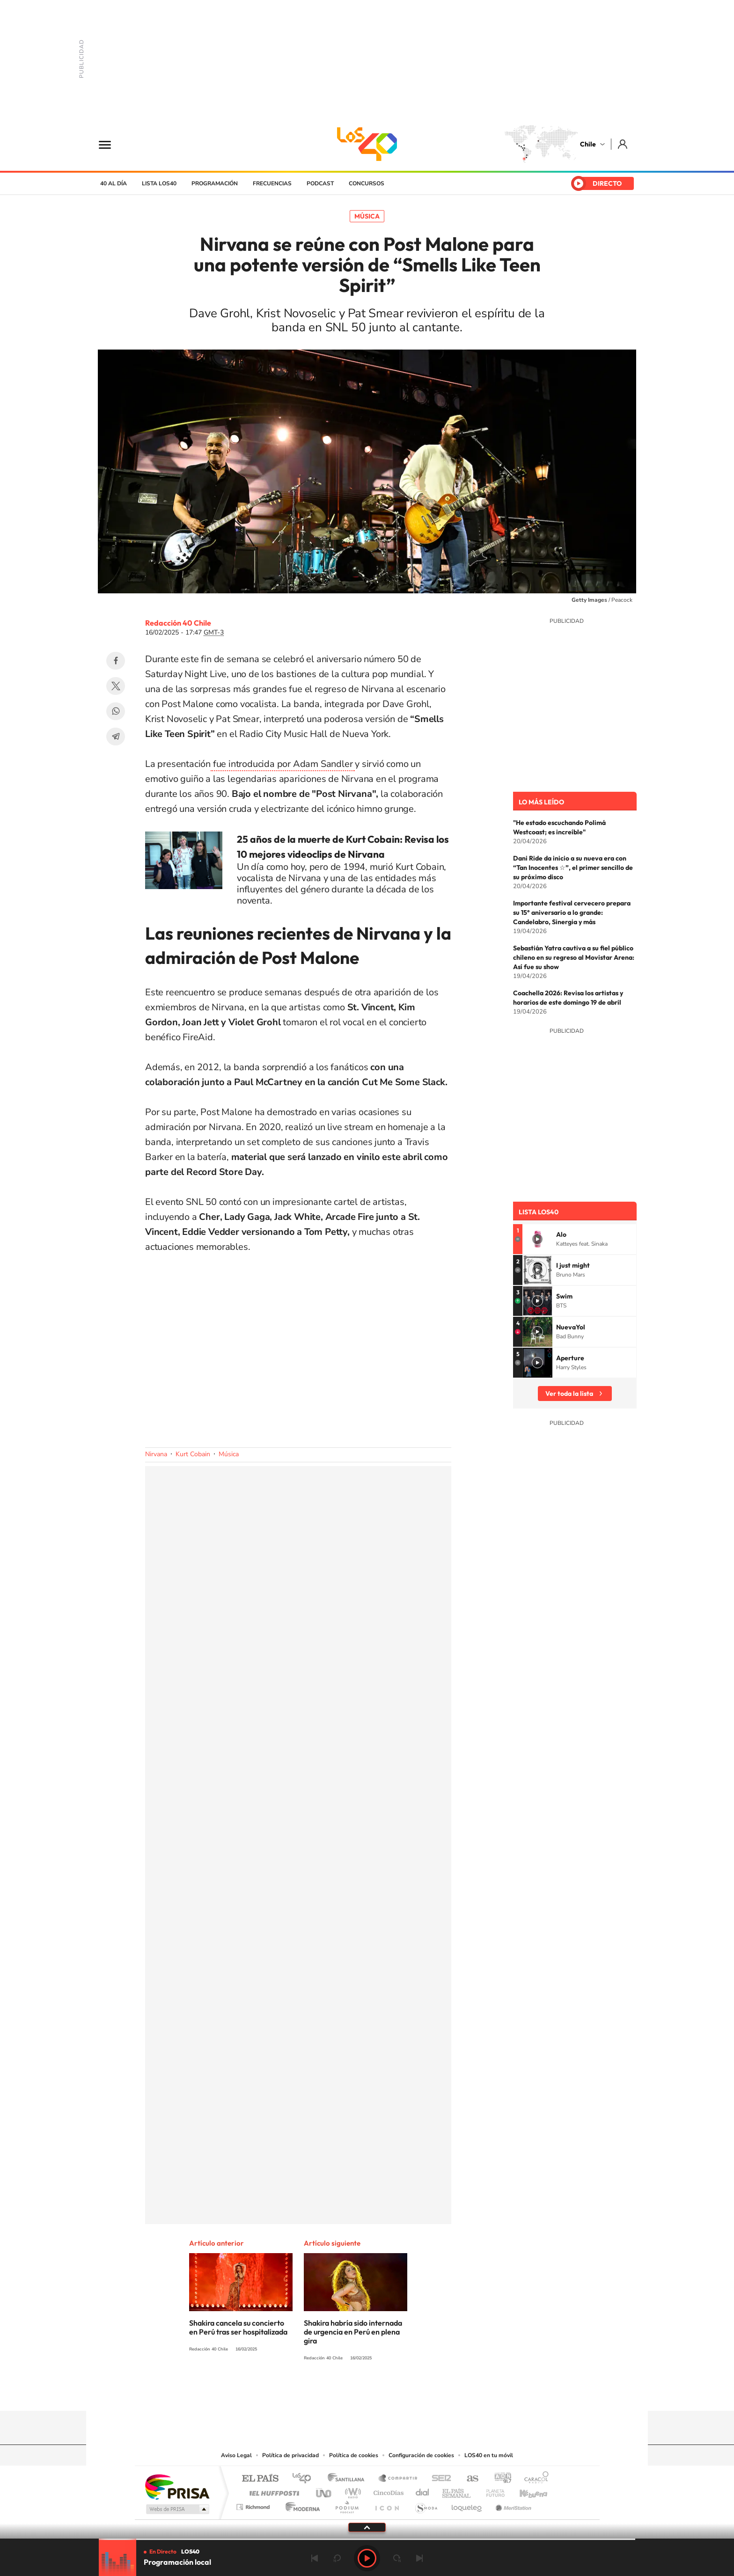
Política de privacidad (290, 2455)
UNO (324, 2490)
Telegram (115, 736)
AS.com (468, 2479)
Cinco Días (387, 2490)
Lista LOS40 (159, 183)
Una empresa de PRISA (177, 2486)
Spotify (404, 2392)
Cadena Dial (422, 2490)
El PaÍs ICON (386, 2504)
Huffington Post (272, 2490)
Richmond (254, 2504)
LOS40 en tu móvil (488, 2455)
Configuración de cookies (421, 2455)
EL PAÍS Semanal (457, 2490)
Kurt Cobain (193, 1454)
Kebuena (525, 2490)
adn (499, 2479)
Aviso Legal (236, 2455)
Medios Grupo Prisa (176, 2509)
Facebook (115, 661)
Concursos (366, 183)
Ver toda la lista (569, 1393)
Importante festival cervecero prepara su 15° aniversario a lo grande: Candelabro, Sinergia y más (572, 912)
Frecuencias (272, 183)
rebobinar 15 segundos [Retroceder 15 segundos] (337, 2558)
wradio (351, 2490)
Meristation (512, 2504)
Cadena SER (439, 2479)
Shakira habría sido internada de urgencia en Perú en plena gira (353, 2331)
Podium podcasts (346, 2504)
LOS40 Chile (367, 144)
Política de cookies (353, 2455)
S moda (425, 2504)
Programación (214, 183)
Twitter (115, 686)
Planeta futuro (491, 2490)
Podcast (320, 183)
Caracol (533, 2479)
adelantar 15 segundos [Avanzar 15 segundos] (397, 2558)
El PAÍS (260, 2479)
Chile (588, 144)
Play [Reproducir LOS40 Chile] (367, 2558)
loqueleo (467, 2504)
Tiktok (310, 2392)
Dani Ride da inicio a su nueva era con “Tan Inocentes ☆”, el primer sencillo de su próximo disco (573, 867)
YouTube (348, 2392)
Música (367, 216)
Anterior (314, 2558)
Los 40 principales (305, 2479)
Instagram (329, 2392)
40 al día (113, 183)
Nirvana (156, 1454)
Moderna (300, 2504)
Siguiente (419, 2558)
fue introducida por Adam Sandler (283, 764)
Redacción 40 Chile (178, 623)
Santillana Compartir (398, 2479)
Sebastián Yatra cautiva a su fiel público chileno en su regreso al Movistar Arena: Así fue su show (573, 957)
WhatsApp (115, 711)
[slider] (367, 2539)
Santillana (348, 2479)
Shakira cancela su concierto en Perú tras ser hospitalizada (238, 2327)
